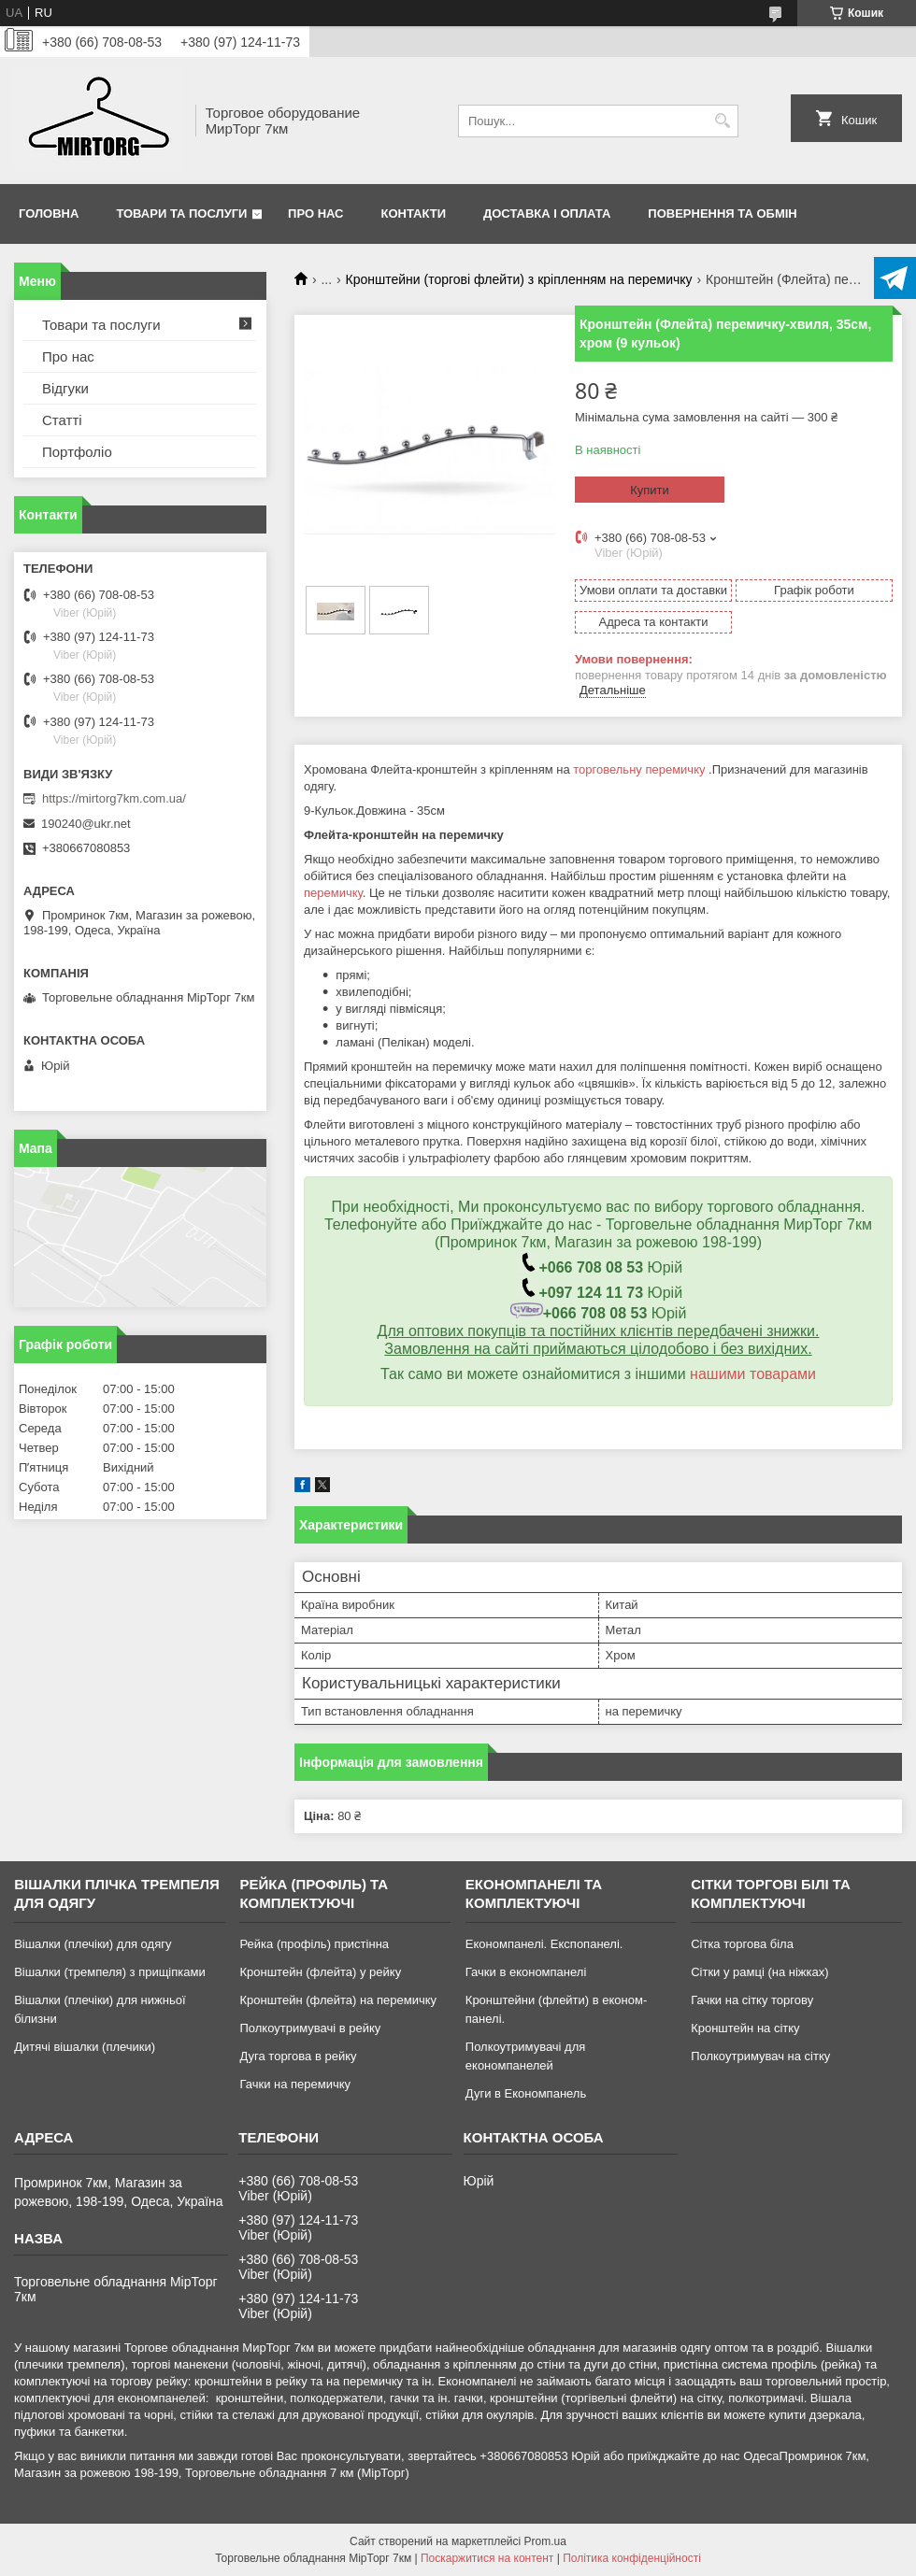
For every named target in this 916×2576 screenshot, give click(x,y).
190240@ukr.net (86, 824)
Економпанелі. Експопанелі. (544, 1944)
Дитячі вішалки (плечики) (84, 2047)
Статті (62, 420)
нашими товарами (753, 1374)
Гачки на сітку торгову (752, 2000)
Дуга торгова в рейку (297, 2056)
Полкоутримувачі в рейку (309, 2028)
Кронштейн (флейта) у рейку (320, 1972)
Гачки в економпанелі (525, 1972)
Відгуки (65, 388)
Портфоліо (77, 452)
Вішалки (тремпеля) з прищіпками (110, 1972)
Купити (649, 490)
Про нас (315, 213)
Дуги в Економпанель (525, 2093)
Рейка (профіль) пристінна (314, 1944)
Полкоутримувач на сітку (760, 2056)
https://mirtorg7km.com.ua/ (114, 798)
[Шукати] (722, 121)
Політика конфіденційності (632, 2558)
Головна (49, 213)
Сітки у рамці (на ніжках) (759, 1972)
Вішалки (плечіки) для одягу (92, 1944)
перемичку (333, 893)
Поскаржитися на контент (487, 2558)
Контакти (414, 213)
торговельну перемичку (639, 769)
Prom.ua (545, 2541)
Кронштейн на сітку (745, 2028)
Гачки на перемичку (295, 2084)
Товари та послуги (181, 213)
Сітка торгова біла (742, 1944)
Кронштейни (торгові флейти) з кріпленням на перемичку (519, 279)
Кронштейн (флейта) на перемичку (338, 2000)
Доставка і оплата (546, 213)
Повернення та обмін (722, 213)
